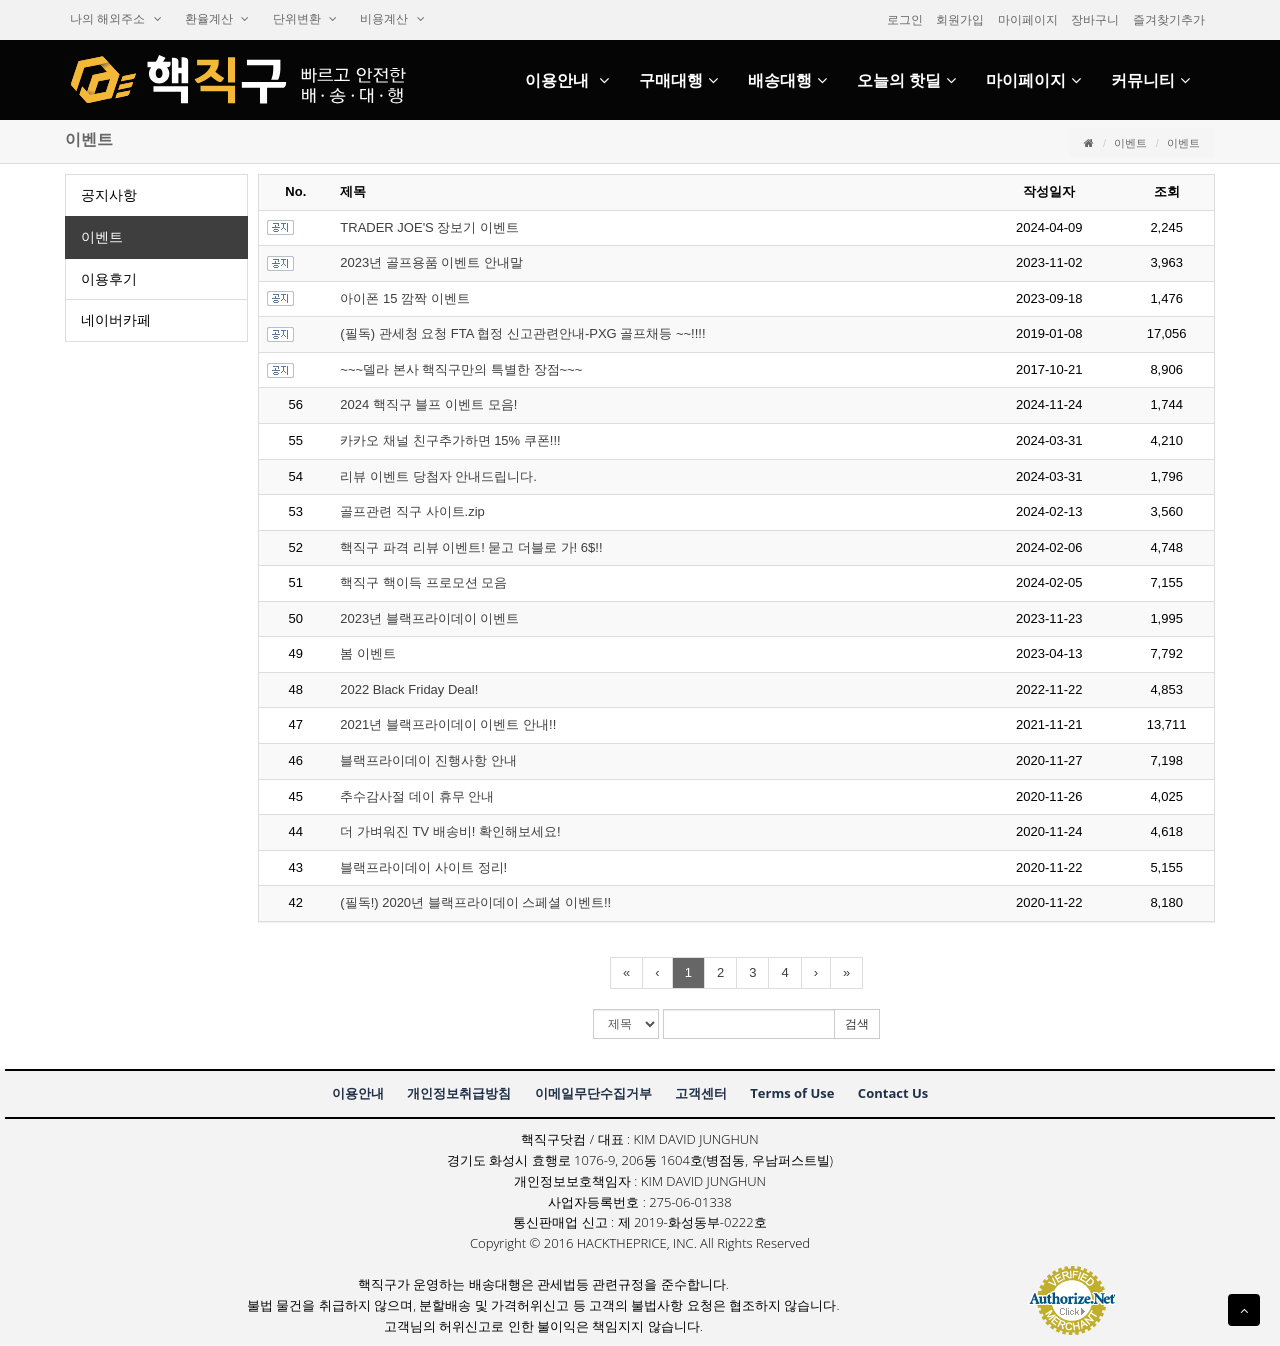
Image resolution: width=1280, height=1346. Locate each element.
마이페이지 (1028, 20)
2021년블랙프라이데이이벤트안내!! (448, 724)
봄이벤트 (368, 653)
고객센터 (701, 1093)
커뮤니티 (1150, 80)
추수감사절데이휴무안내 (417, 796)
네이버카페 (116, 320)
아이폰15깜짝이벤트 (404, 298)
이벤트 (1130, 143)
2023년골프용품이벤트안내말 (431, 262)
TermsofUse (792, 1093)
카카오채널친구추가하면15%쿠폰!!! (450, 440)
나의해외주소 (116, 19)
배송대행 (787, 80)
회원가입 (960, 20)
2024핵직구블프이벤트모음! (428, 404)
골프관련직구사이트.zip (412, 511)
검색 (857, 1024)
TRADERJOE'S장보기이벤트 (429, 227)
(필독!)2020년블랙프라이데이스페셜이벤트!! (475, 902)
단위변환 (305, 19)
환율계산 (217, 19)
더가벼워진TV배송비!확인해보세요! (450, 831)
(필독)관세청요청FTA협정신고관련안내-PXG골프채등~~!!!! (522, 333)
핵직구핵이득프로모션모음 (423, 582)
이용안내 (566, 80)
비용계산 (392, 19)
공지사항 (109, 195)
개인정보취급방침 (459, 1093)
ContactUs (893, 1093)
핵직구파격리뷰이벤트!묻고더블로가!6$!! (471, 547)
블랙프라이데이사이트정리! (423, 867)
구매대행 (678, 80)
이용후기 (109, 279)
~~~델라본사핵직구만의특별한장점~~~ (461, 369)
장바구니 (1095, 20)
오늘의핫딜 (906, 80)
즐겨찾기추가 (1169, 20)
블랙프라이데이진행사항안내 (428, 760)
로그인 (905, 20)
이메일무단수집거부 (593, 1093)
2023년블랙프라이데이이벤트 (429, 618)
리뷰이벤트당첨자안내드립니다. (438, 476)
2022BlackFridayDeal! (409, 689)
